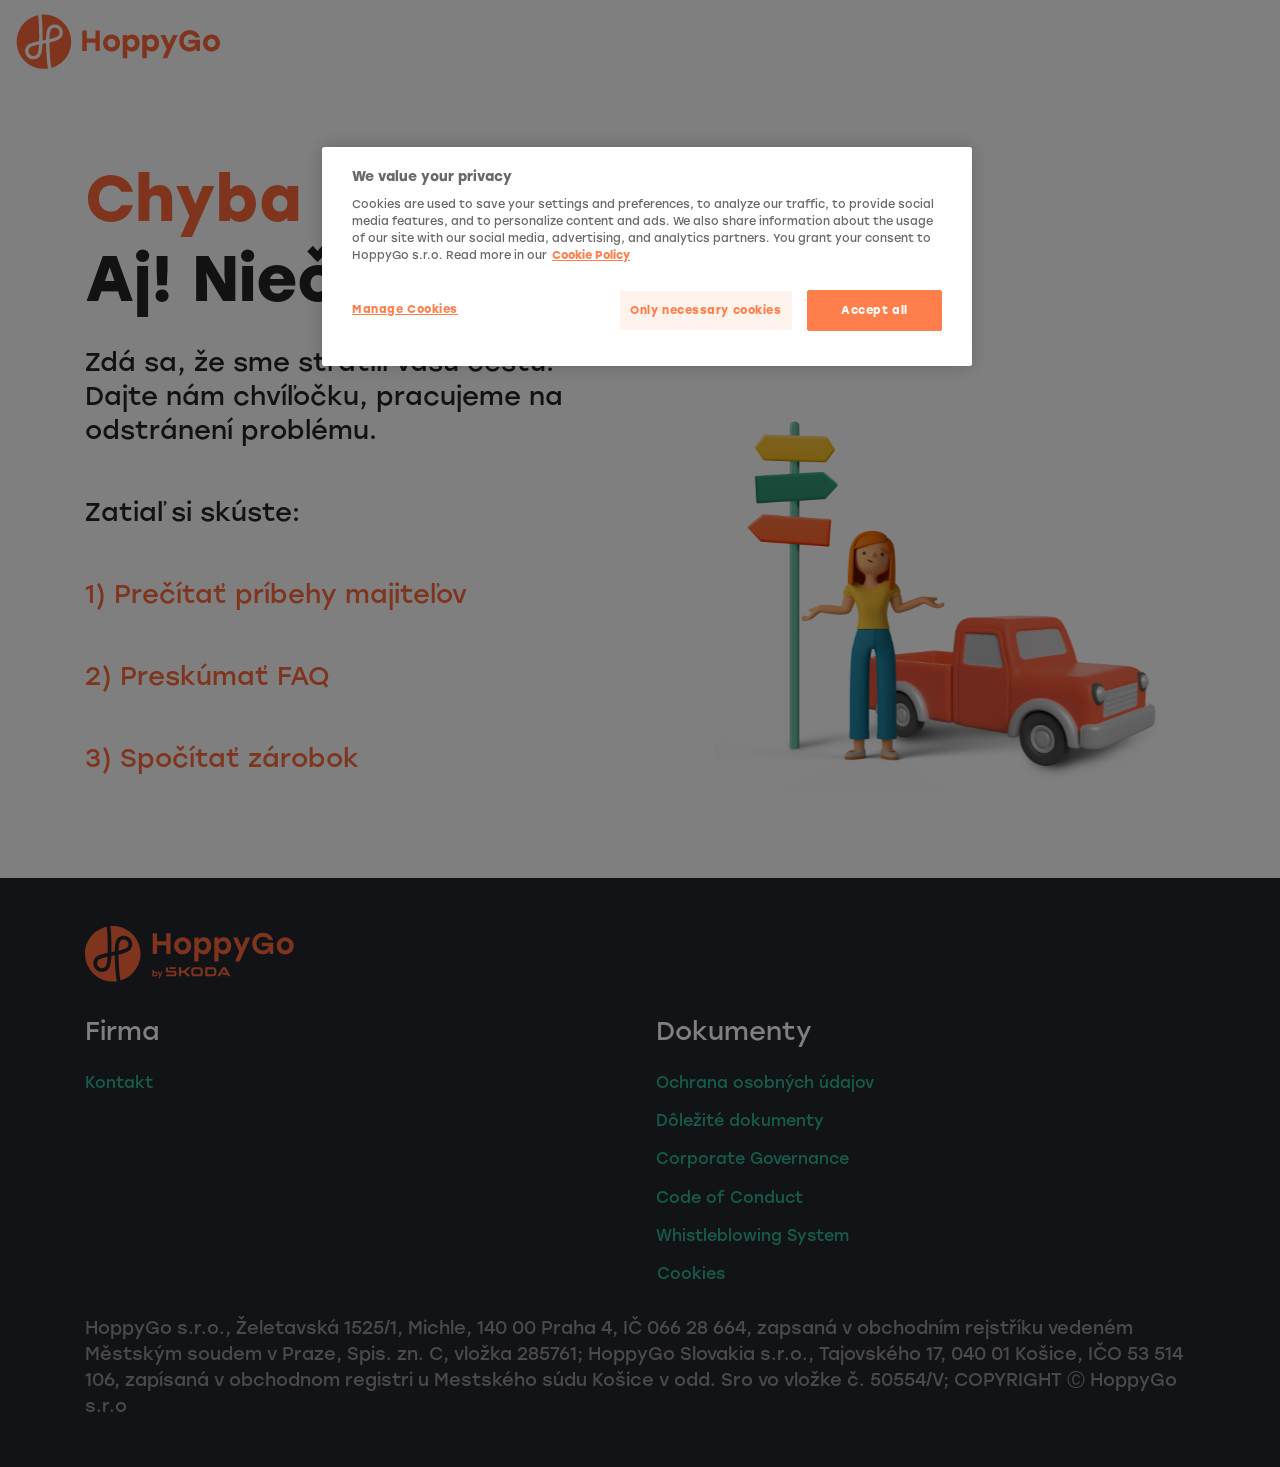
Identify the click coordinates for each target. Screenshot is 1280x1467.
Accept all (874, 310)
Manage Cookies (405, 309)
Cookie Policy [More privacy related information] (591, 255)
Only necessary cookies (706, 310)
